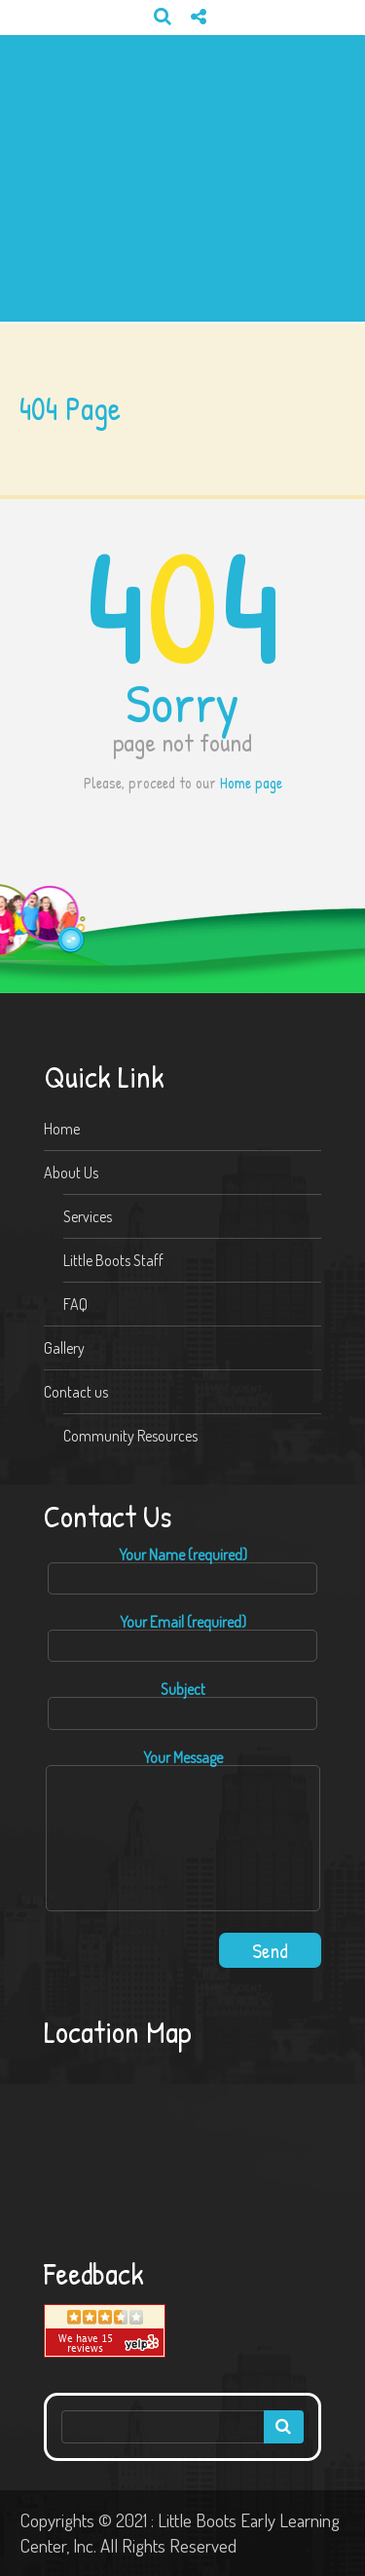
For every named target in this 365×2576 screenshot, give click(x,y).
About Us (71, 1172)
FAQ (75, 1304)
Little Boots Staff (113, 1260)
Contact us (76, 1392)
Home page (251, 782)
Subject (182, 1705)
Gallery (64, 1348)
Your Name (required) (182, 1571)
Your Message (183, 1831)
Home (62, 1128)
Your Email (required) (182, 1638)
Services (87, 1216)
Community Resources (130, 1435)
